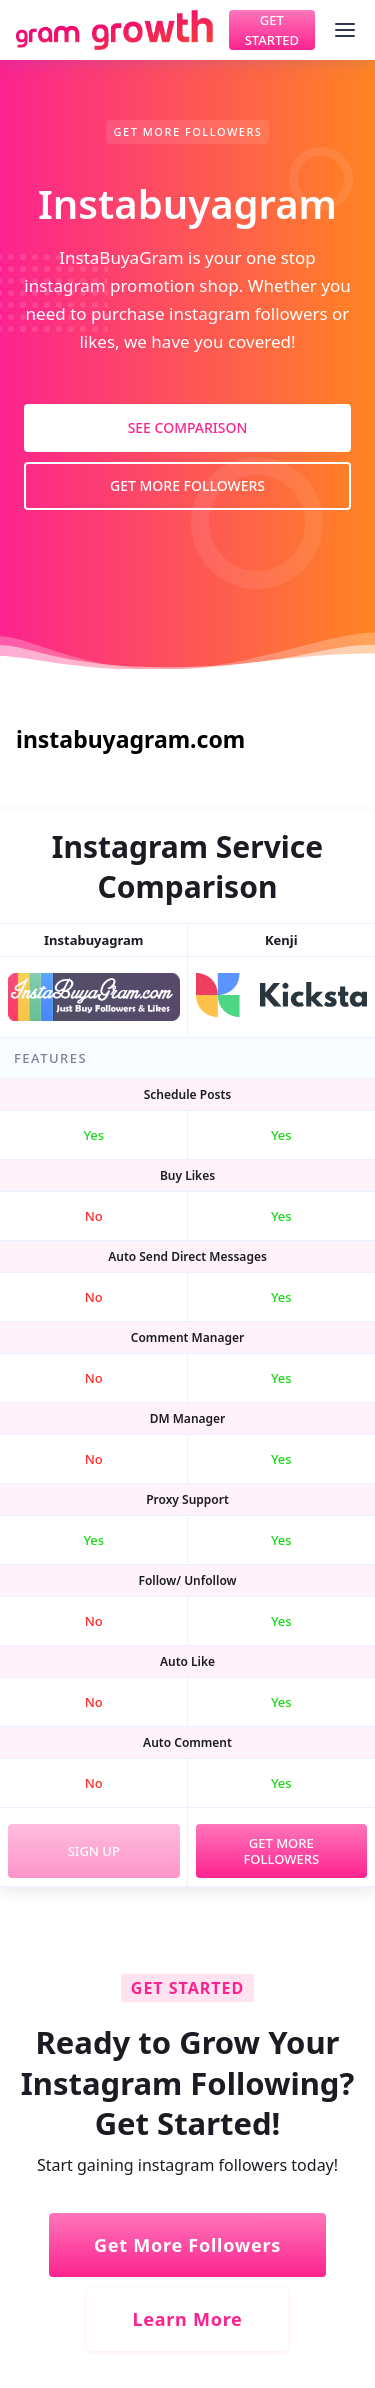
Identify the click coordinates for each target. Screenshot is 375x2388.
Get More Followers (187, 485)
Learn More (187, 2319)
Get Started (272, 30)
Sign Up (94, 1851)
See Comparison (188, 427)
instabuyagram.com (130, 739)
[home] (114, 30)
